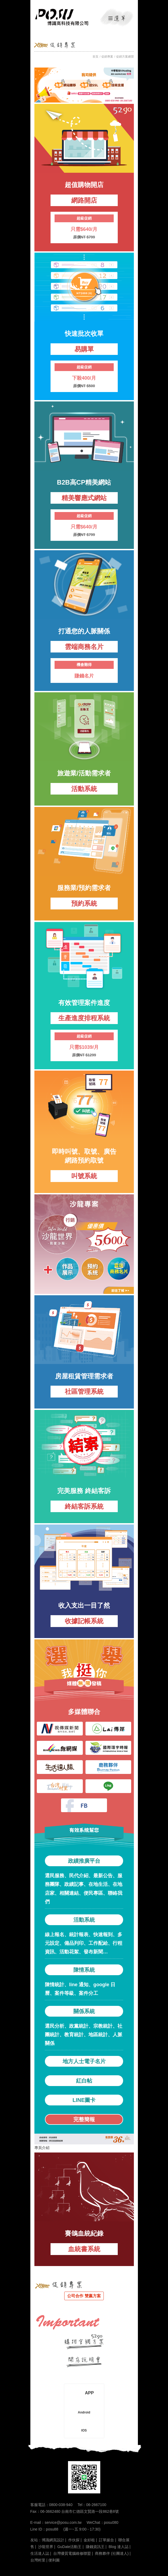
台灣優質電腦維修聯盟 (72, 2553)
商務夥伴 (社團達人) (111, 2553)
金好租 (89, 2540)
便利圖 (54, 2560)
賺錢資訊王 (95, 2547)
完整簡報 (84, 2119)
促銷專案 (107, 56)
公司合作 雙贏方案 (84, 2295)
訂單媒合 (106, 2540)
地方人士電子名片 (84, 2061)
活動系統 (84, 1920)
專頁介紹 (41, 2148)
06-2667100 (96, 2505)
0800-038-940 (61, 2505)
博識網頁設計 (53, 2540)
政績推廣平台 (84, 1861)
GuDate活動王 (69, 2547)
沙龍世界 (45, 2547)
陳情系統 (84, 1970)
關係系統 (84, 2011)
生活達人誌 (39, 2553)
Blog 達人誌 (118, 2547)
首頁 (95, 56)
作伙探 (74, 2540)
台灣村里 (37, 2560)
